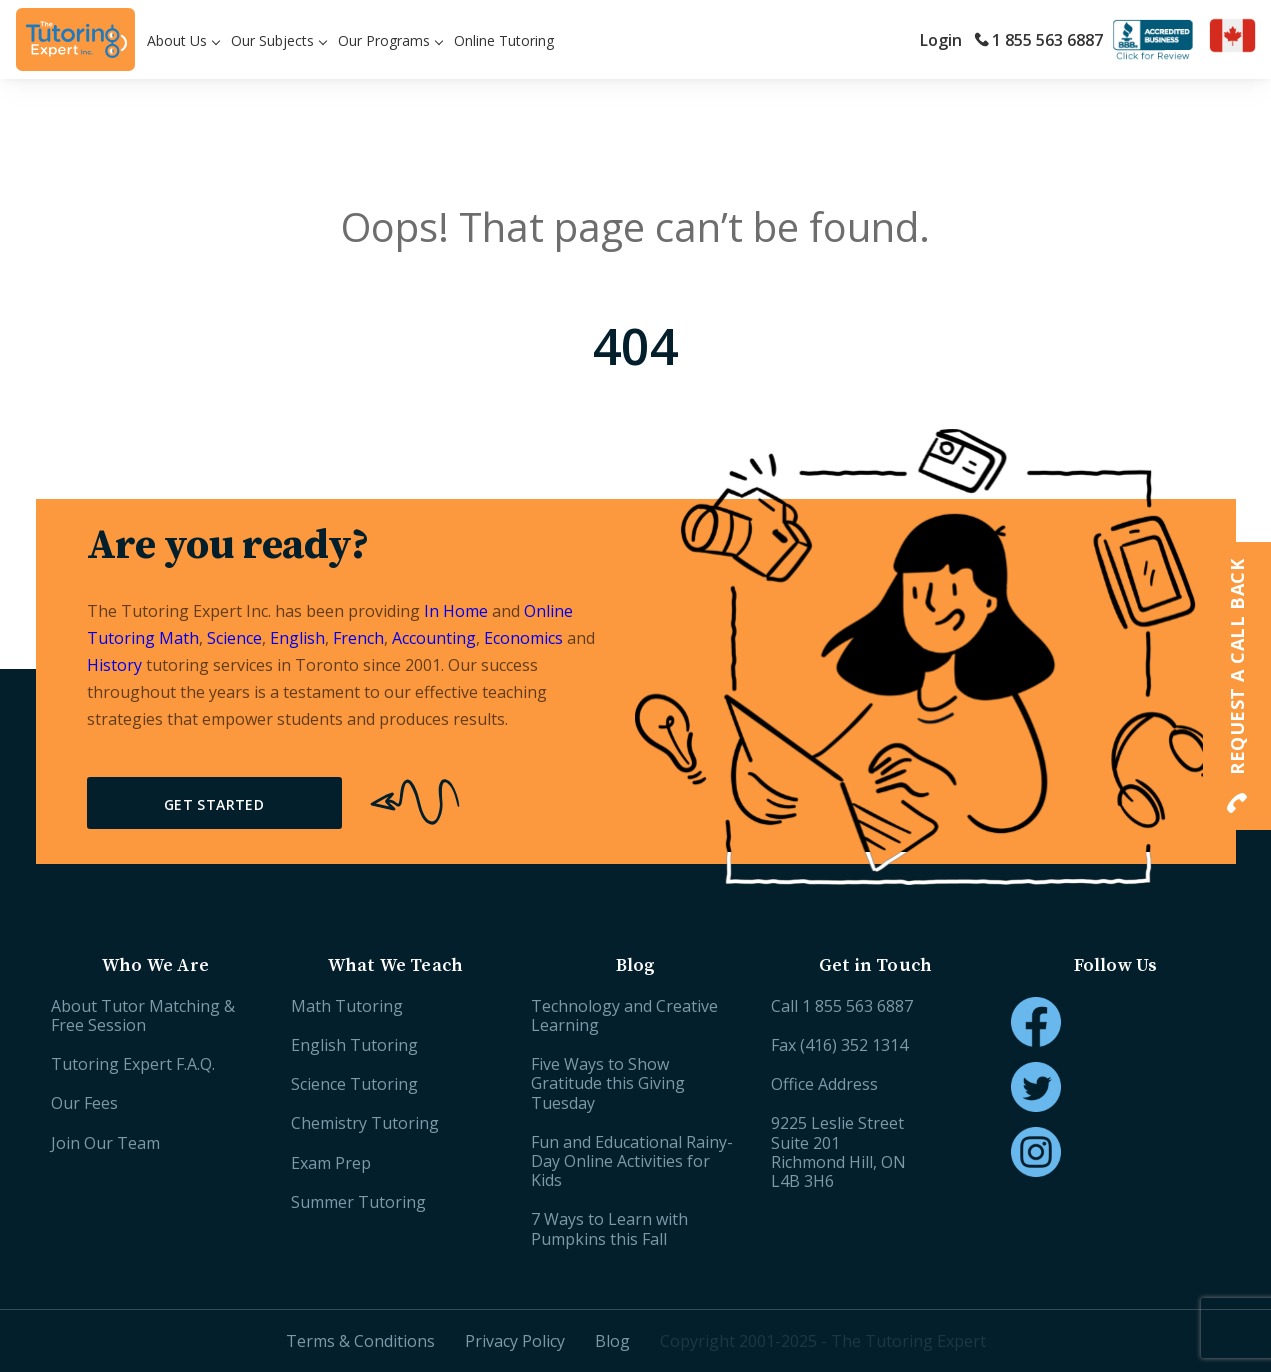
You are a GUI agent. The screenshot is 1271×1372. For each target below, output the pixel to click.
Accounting (434, 638)
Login (941, 40)
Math (179, 638)
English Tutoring (354, 1045)
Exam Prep (331, 1163)
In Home (456, 611)
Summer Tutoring (358, 1202)
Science (234, 638)
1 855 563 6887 (1038, 40)
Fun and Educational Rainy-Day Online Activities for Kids (632, 1161)
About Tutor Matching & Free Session (143, 1015)
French (358, 638)
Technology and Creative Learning (624, 1015)
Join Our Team (105, 1143)
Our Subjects (272, 40)
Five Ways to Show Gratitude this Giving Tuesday (608, 1083)
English (297, 638)
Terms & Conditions (360, 1341)
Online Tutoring (504, 40)
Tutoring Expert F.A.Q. (133, 1064)
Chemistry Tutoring (365, 1123)
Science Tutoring (354, 1084)
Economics (523, 638)
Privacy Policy (515, 1341)
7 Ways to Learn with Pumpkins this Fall (609, 1228)
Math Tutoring (347, 1006)
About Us (177, 40)
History (114, 665)
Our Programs (384, 40)
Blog (612, 1341)
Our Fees (84, 1103)
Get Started (214, 804)
